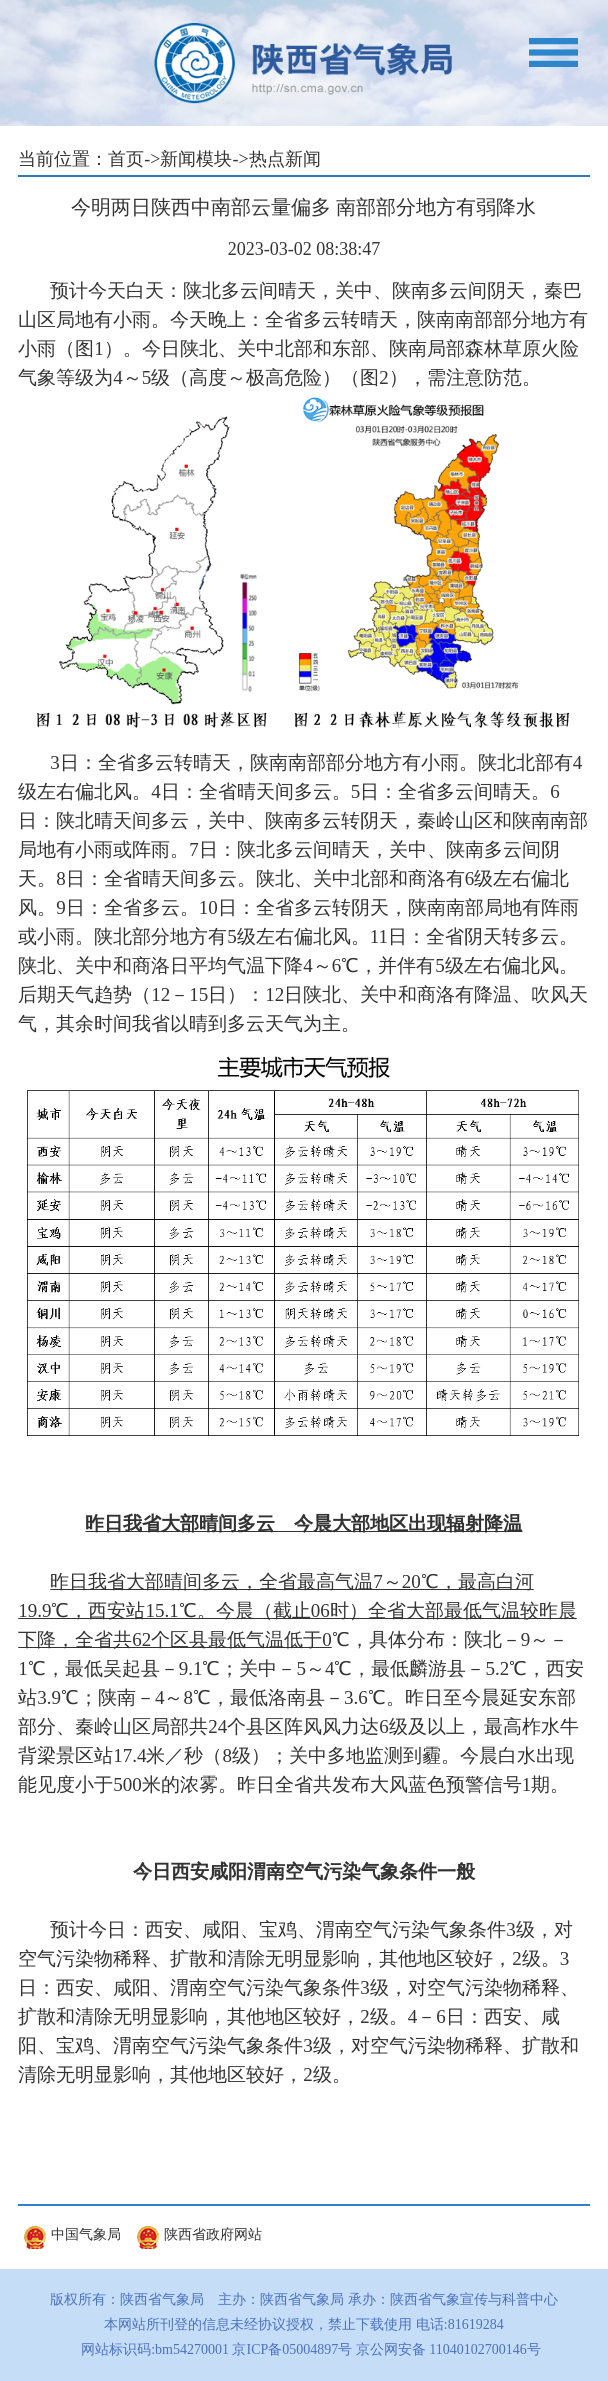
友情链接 (84, 2186)
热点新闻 (285, 159)
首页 (126, 159)
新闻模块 (196, 159)
